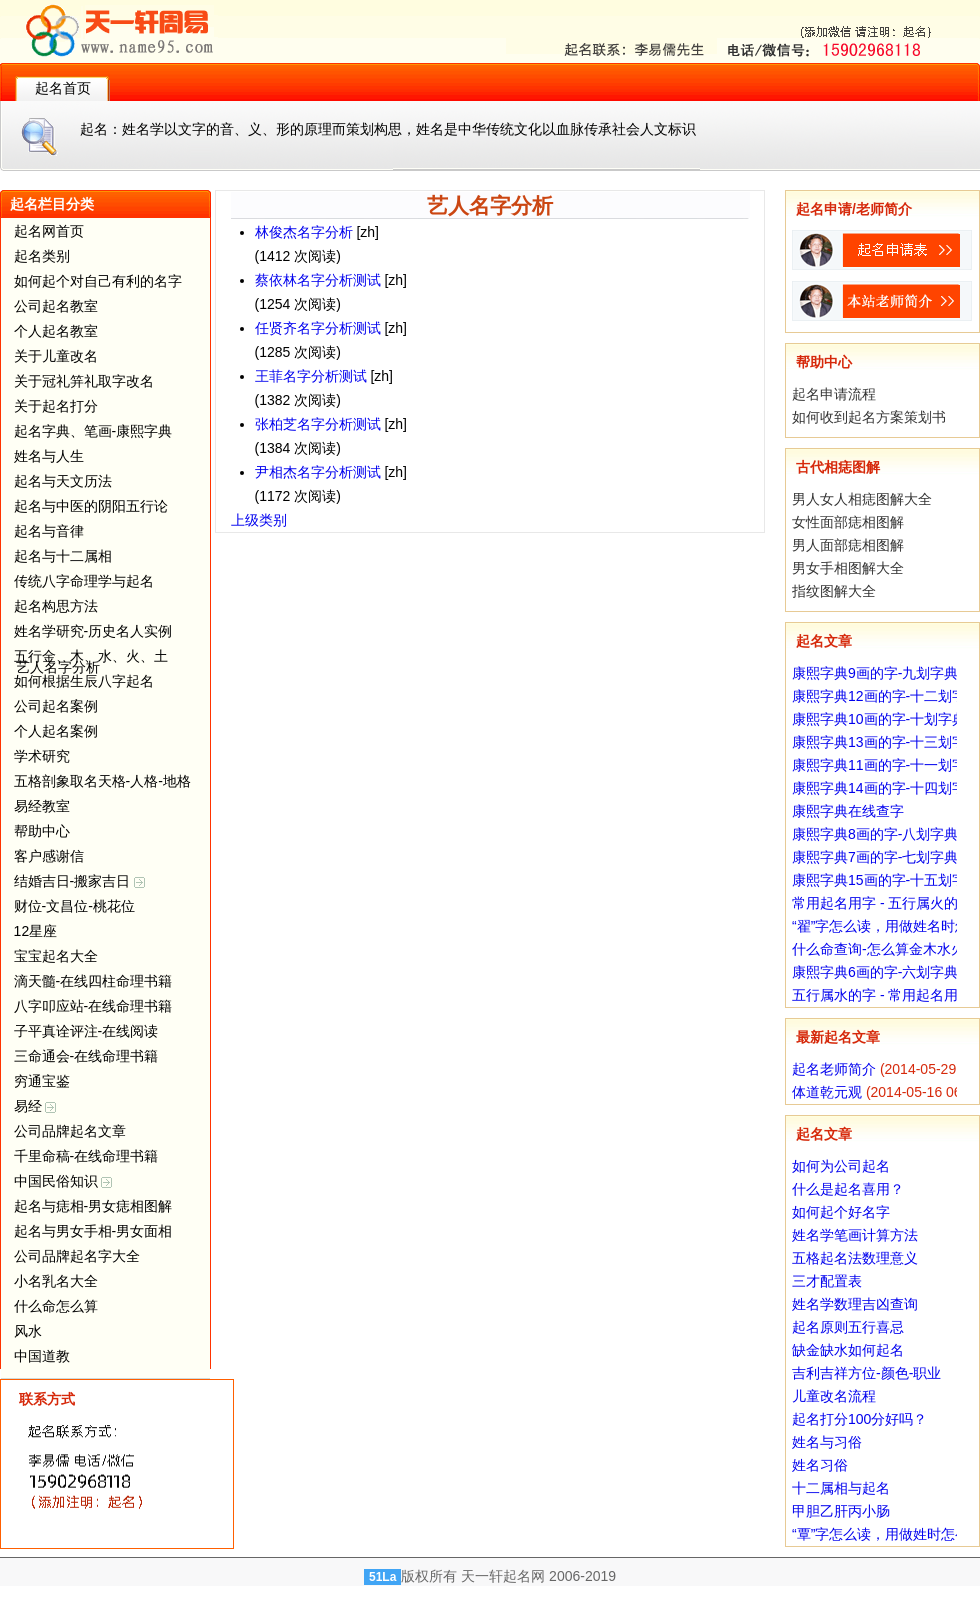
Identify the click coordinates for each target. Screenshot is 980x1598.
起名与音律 (49, 531)
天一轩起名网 (503, 1576)
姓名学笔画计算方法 (855, 1235)
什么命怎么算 (56, 1306)
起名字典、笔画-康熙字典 (93, 431)
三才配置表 (827, 1281)
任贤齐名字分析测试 (318, 328)
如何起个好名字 (841, 1212)
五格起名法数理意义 (855, 1258)
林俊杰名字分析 (304, 232)
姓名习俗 (820, 1465)
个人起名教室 (56, 331)
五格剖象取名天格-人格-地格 (102, 781)
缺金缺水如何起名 (848, 1350)
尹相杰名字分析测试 (318, 472)
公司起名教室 (56, 306)
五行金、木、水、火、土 (91, 656)
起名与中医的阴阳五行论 (91, 506)
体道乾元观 (827, 1092)
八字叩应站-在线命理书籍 (93, 1006)
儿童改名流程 (834, 1396)
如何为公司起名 (841, 1166)
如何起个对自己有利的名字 (98, 281)
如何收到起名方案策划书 (869, 417)
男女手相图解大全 (848, 568)
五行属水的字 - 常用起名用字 (882, 995)
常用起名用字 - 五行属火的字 (882, 903)
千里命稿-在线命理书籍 (86, 1156)
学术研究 (42, 756)
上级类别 (259, 520)
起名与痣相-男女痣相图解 (93, 1206)
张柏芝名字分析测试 (318, 424)
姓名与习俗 (827, 1442)
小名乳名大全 (56, 1281)
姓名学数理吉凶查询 (855, 1304)
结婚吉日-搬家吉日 (80, 881)
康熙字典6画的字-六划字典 (875, 972)
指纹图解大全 (834, 591)
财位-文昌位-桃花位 (74, 906)
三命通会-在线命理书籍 (86, 1056)
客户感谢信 (49, 856)
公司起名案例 (56, 706)
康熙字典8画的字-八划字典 (875, 834)
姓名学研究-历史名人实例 (93, 631)
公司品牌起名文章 (70, 1131)
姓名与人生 (49, 456)
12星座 (36, 931)
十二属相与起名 (841, 1488)
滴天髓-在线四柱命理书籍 (93, 981)
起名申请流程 (834, 394)
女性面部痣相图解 (848, 522)
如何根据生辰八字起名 (84, 681)
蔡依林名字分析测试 (318, 280)
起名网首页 (49, 231)
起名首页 (63, 88)
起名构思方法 (56, 606)
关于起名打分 (56, 406)
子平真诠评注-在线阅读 (86, 1031)
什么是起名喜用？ (848, 1189)
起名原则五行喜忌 (848, 1327)
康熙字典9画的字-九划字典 (875, 673)
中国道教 (42, 1356)
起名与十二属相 (63, 556)
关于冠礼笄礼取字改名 (84, 381)
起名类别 (42, 256)
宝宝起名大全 (56, 956)
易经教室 (42, 806)
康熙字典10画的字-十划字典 (879, 719)
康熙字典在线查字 (848, 811)
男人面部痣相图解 (848, 545)
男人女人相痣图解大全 (862, 499)
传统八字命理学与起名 (84, 581)
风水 (28, 1331)
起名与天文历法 (63, 481)
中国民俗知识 (63, 1181)
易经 (35, 1106)
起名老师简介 (834, 1069)
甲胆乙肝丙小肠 (841, 1511)
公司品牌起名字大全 (77, 1256)
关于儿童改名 (56, 356)
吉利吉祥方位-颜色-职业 (866, 1373)
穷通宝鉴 (42, 1081)
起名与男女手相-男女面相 (93, 1231)
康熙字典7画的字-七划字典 (875, 857)
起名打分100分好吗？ (859, 1419)
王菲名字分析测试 (311, 376)
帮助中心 (42, 831)
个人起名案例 (56, 731)
